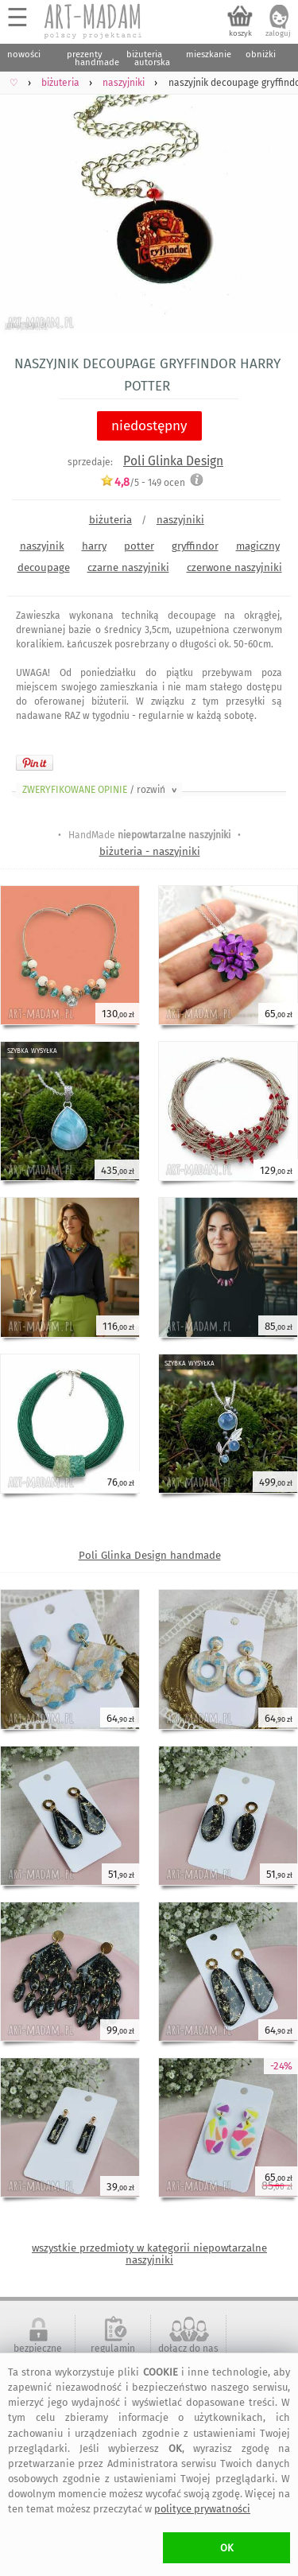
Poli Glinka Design (173, 460)
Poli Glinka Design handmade (150, 1555)
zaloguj (278, 33)
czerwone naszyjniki (234, 567)
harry (94, 546)
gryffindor (195, 546)
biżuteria (110, 520)
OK (227, 2548)
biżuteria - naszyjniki (149, 851)
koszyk (240, 33)
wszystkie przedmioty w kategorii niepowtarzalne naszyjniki (149, 2254)
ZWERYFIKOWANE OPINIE (101, 789)
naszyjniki (180, 520)
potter (139, 546)
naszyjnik (42, 546)
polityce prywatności (202, 2509)
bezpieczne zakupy (38, 2354)
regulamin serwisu (113, 2354)
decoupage (43, 567)
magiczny (258, 546)
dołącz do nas (188, 2348)
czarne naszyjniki (128, 567)
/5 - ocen (142, 482)
